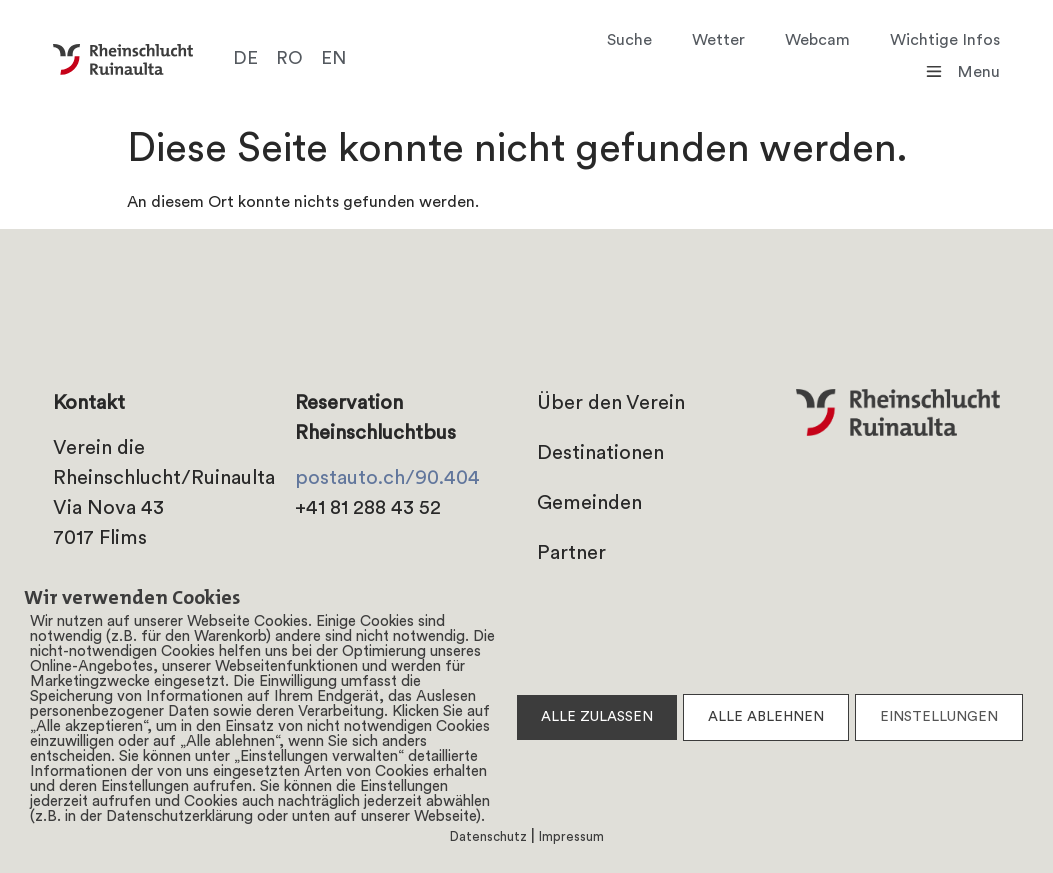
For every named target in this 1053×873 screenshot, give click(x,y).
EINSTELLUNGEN (939, 717)
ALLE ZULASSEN (597, 717)
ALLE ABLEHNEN (766, 717)
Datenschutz (488, 837)
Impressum (571, 837)
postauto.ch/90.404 (387, 479)
